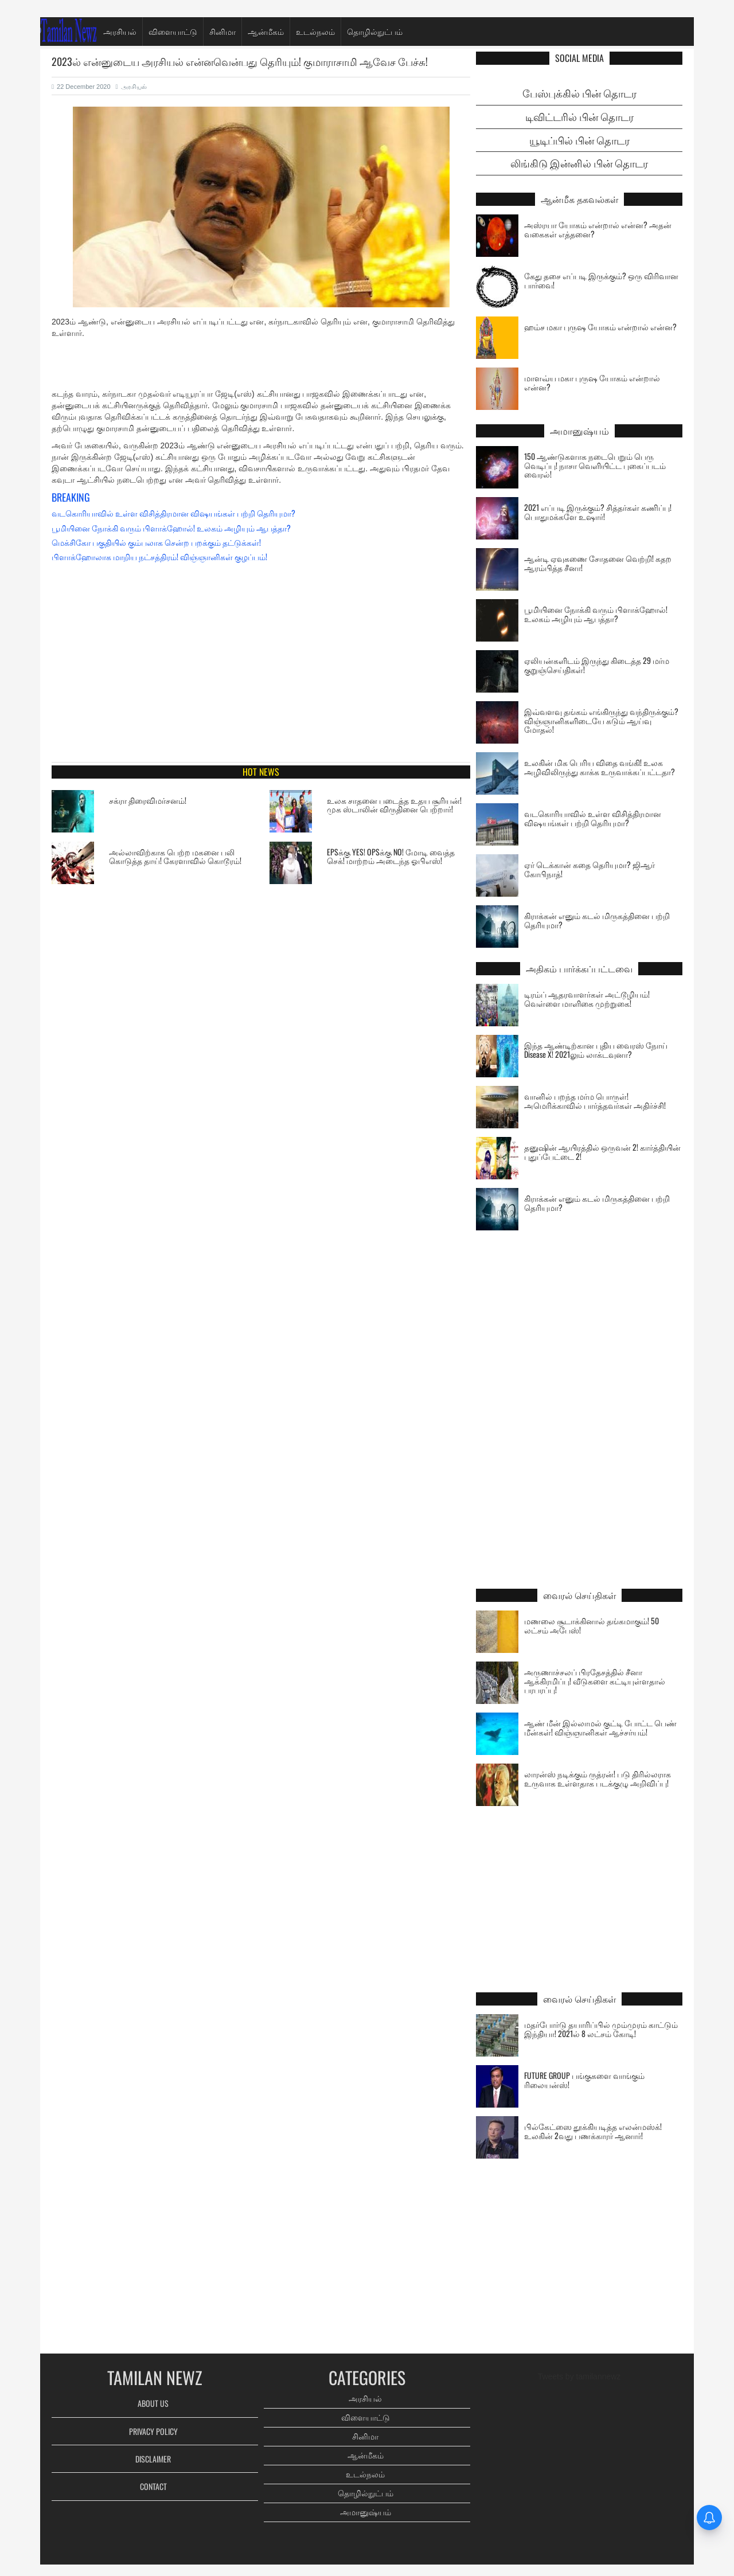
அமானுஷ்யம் (365, 2512)
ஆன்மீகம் (266, 31)
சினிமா (222, 31)
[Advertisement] (261, 366)
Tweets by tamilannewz (579, 2376)
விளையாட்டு (173, 31)
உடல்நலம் (315, 31)
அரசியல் (119, 31)
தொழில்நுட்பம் (375, 31)
